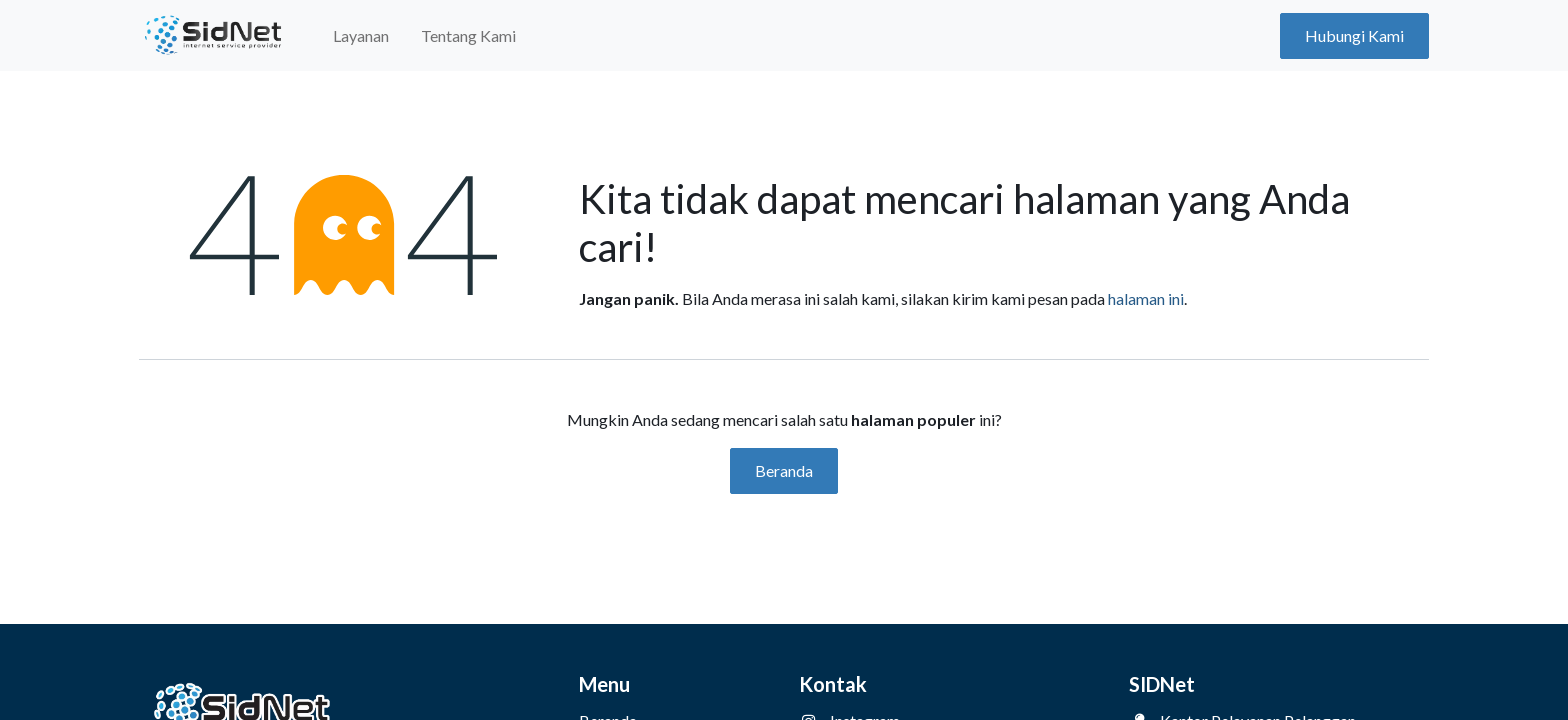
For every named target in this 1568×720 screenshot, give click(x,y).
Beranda (784, 470)
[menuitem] (361, 36)
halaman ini (1146, 298)
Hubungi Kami (1354, 35)
